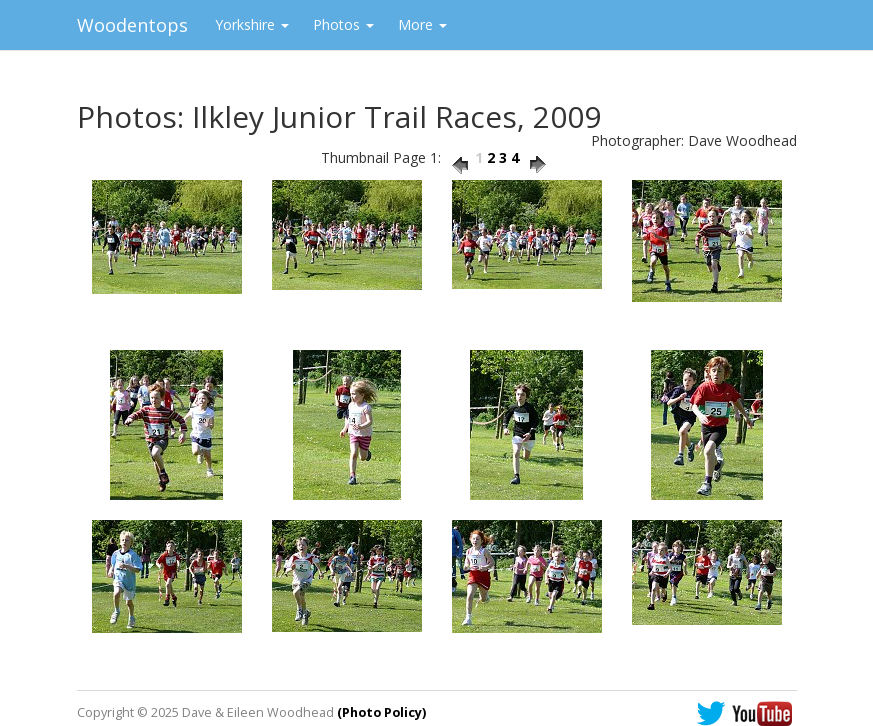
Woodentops (132, 25)
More (422, 24)
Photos (343, 24)
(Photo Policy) (381, 712)
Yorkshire (252, 24)
